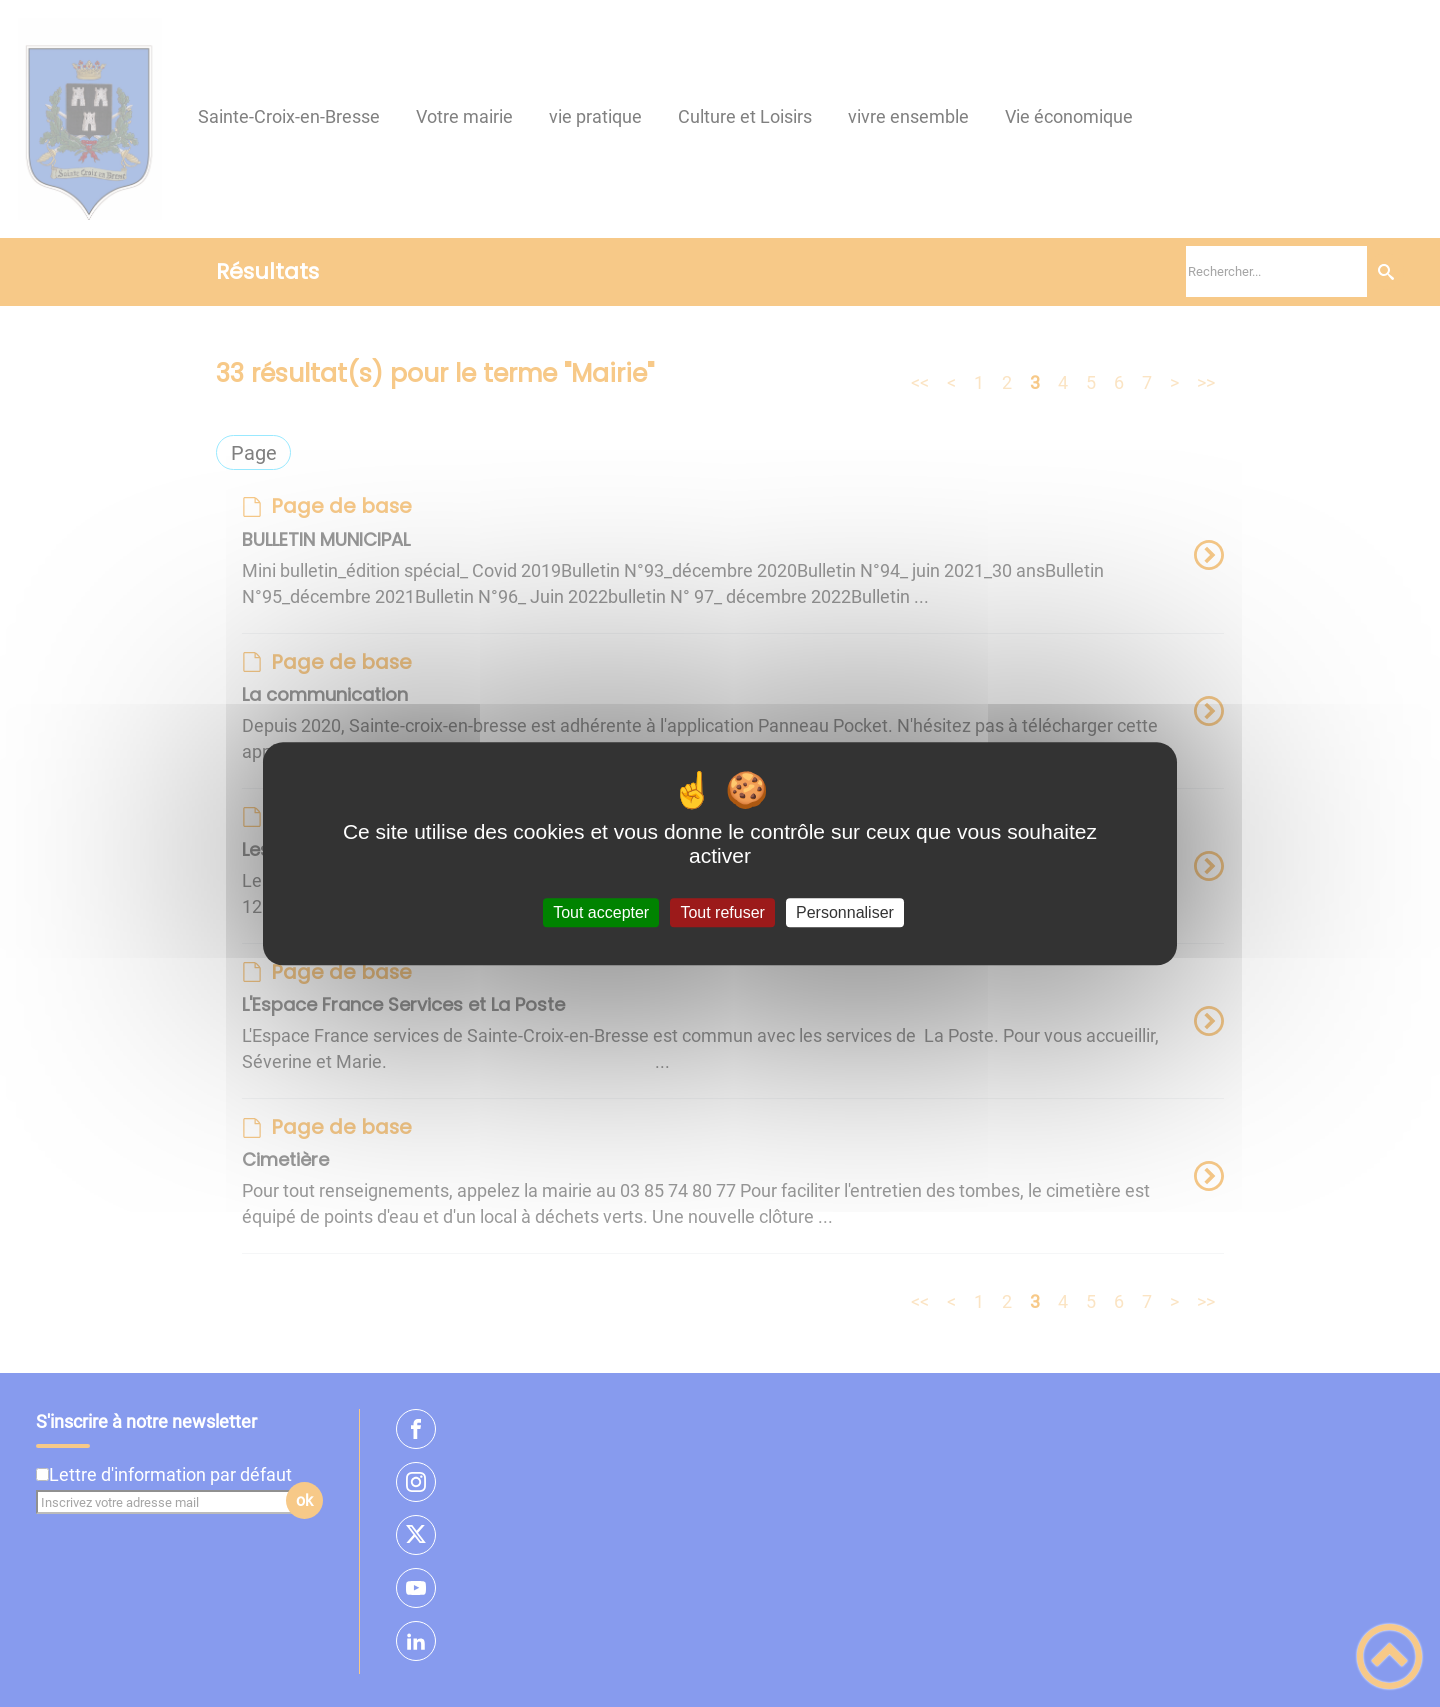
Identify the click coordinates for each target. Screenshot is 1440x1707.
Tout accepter (601, 912)
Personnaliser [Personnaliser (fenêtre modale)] (845, 912)
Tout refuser (722, 912)
